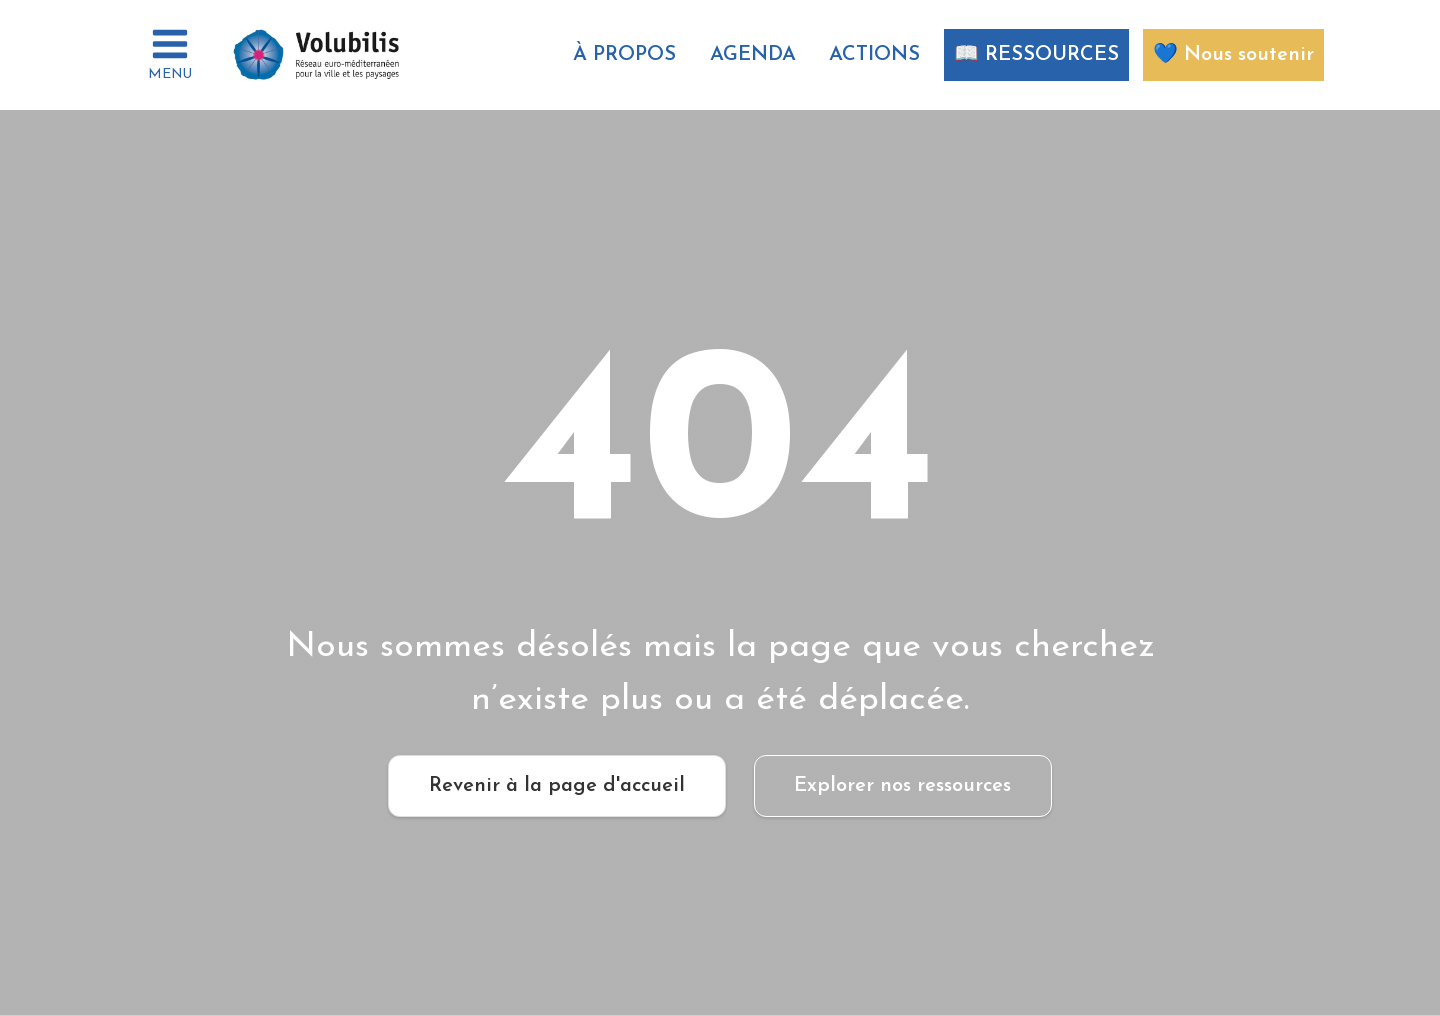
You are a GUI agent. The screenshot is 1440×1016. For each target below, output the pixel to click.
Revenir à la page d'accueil (557, 786)
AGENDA (753, 55)
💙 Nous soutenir (1233, 55)
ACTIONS (874, 55)
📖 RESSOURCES (1036, 55)
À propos (624, 55)
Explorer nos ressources (902, 786)
